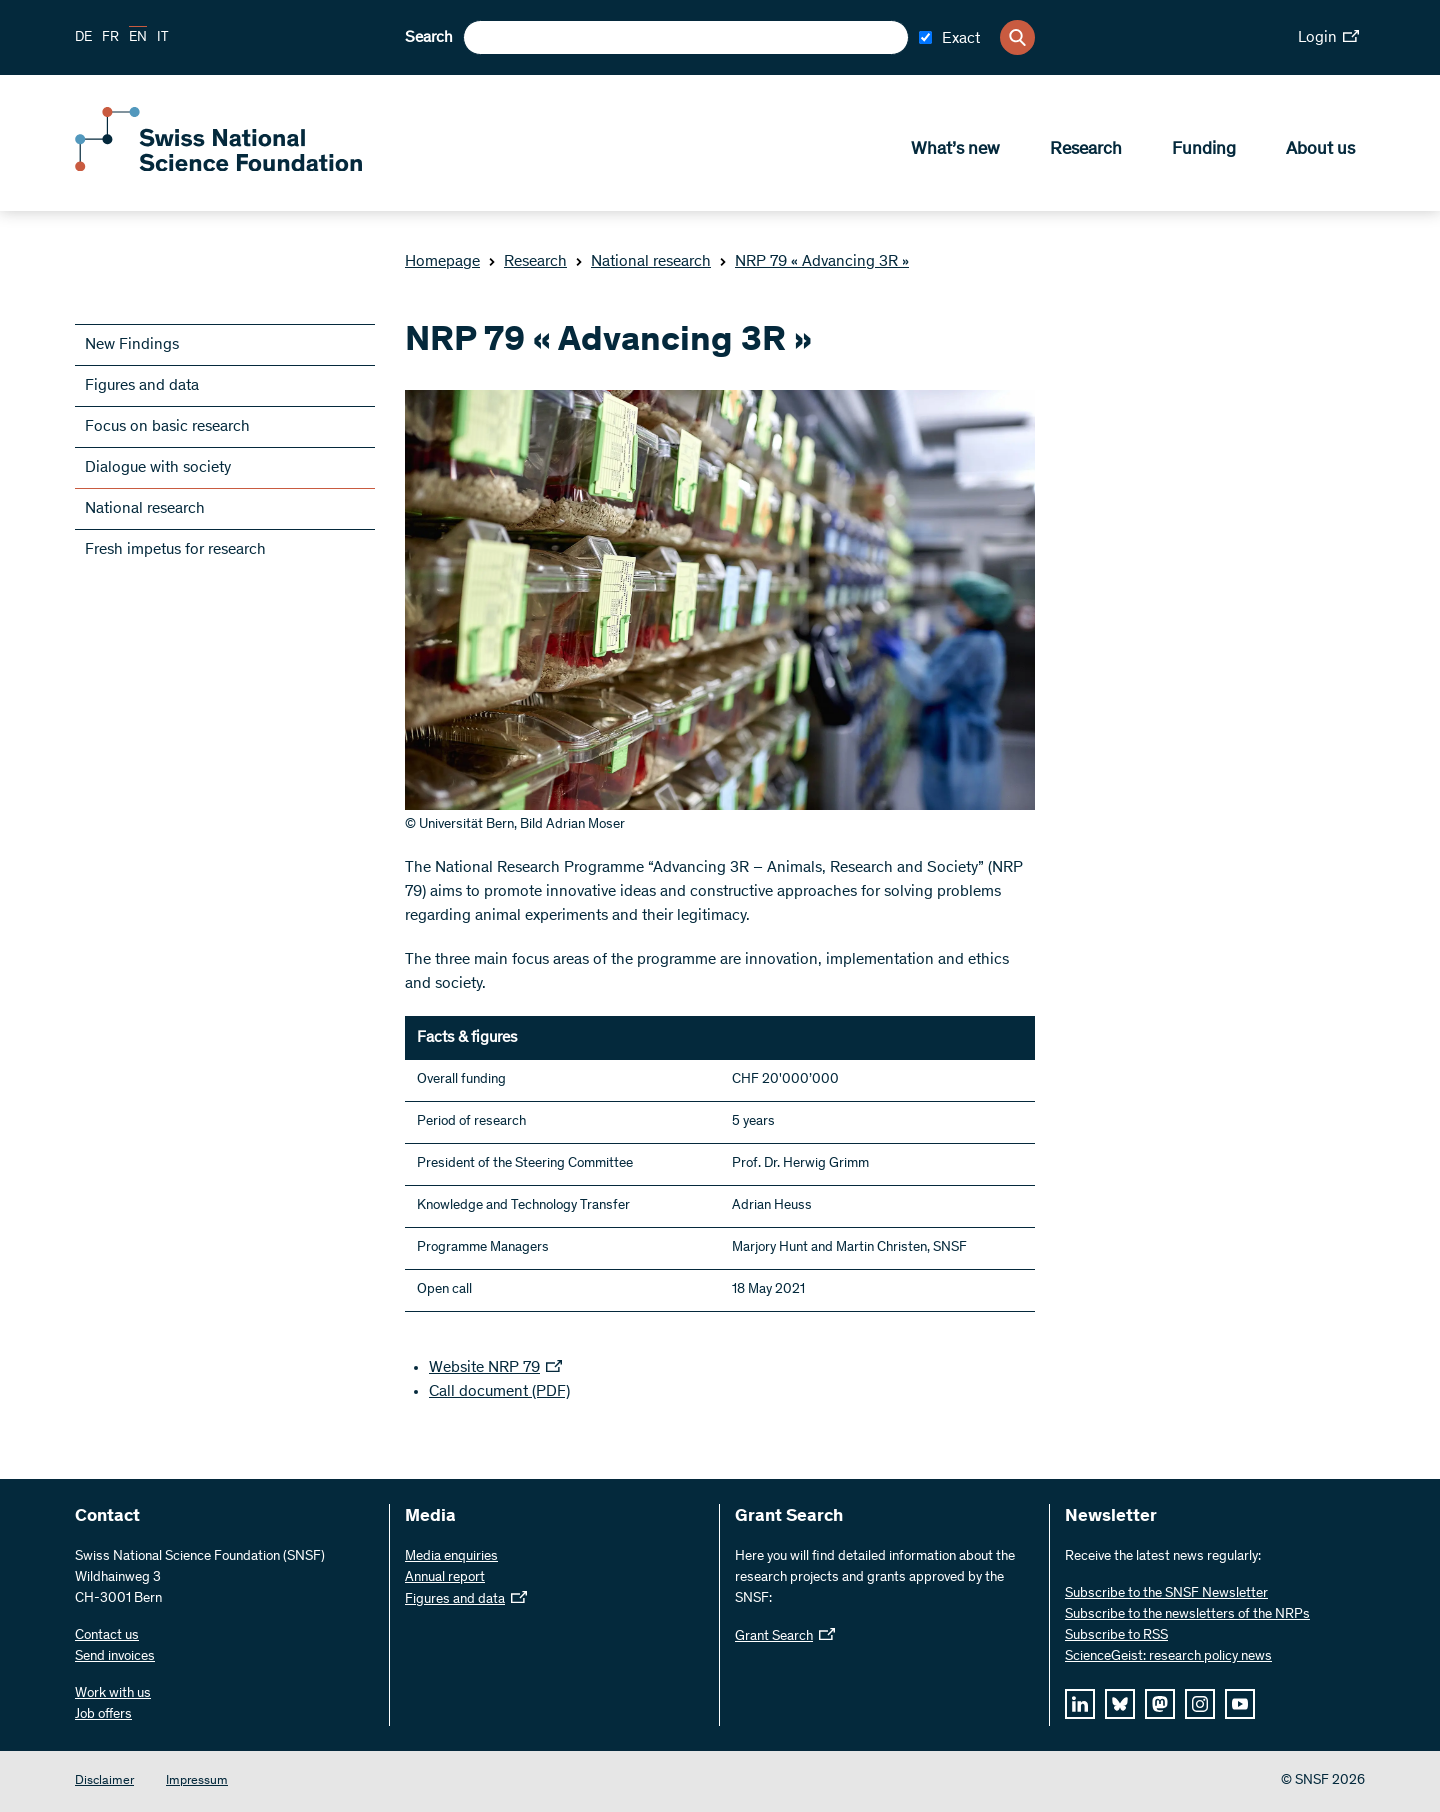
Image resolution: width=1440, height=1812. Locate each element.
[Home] (220, 168)
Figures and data (142, 386)
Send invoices (115, 1657)
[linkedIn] (1080, 1704)
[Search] (1017, 37)
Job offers (103, 1715)
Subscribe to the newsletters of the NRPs (1187, 1615)
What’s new (955, 151)
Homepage (442, 262)
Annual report (445, 1578)
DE (83, 38)
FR (110, 38)
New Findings (132, 345)
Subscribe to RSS (1116, 1636)
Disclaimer (104, 1781)
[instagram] (1200, 1704)
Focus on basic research (167, 427)
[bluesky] (1120, 1704)
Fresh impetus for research (175, 550)
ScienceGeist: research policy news (1168, 1657)
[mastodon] (1160, 1704)
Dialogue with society (158, 468)
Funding (1204, 151)
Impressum (197, 1781)
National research (643, 262)
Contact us (107, 1636)
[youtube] (1240, 1704)
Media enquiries (451, 1557)
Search (429, 38)
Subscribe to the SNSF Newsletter (1166, 1594)
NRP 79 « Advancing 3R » (814, 262)
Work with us (113, 1694)
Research (1086, 151)
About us (1320, 151)
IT (163, 38)
